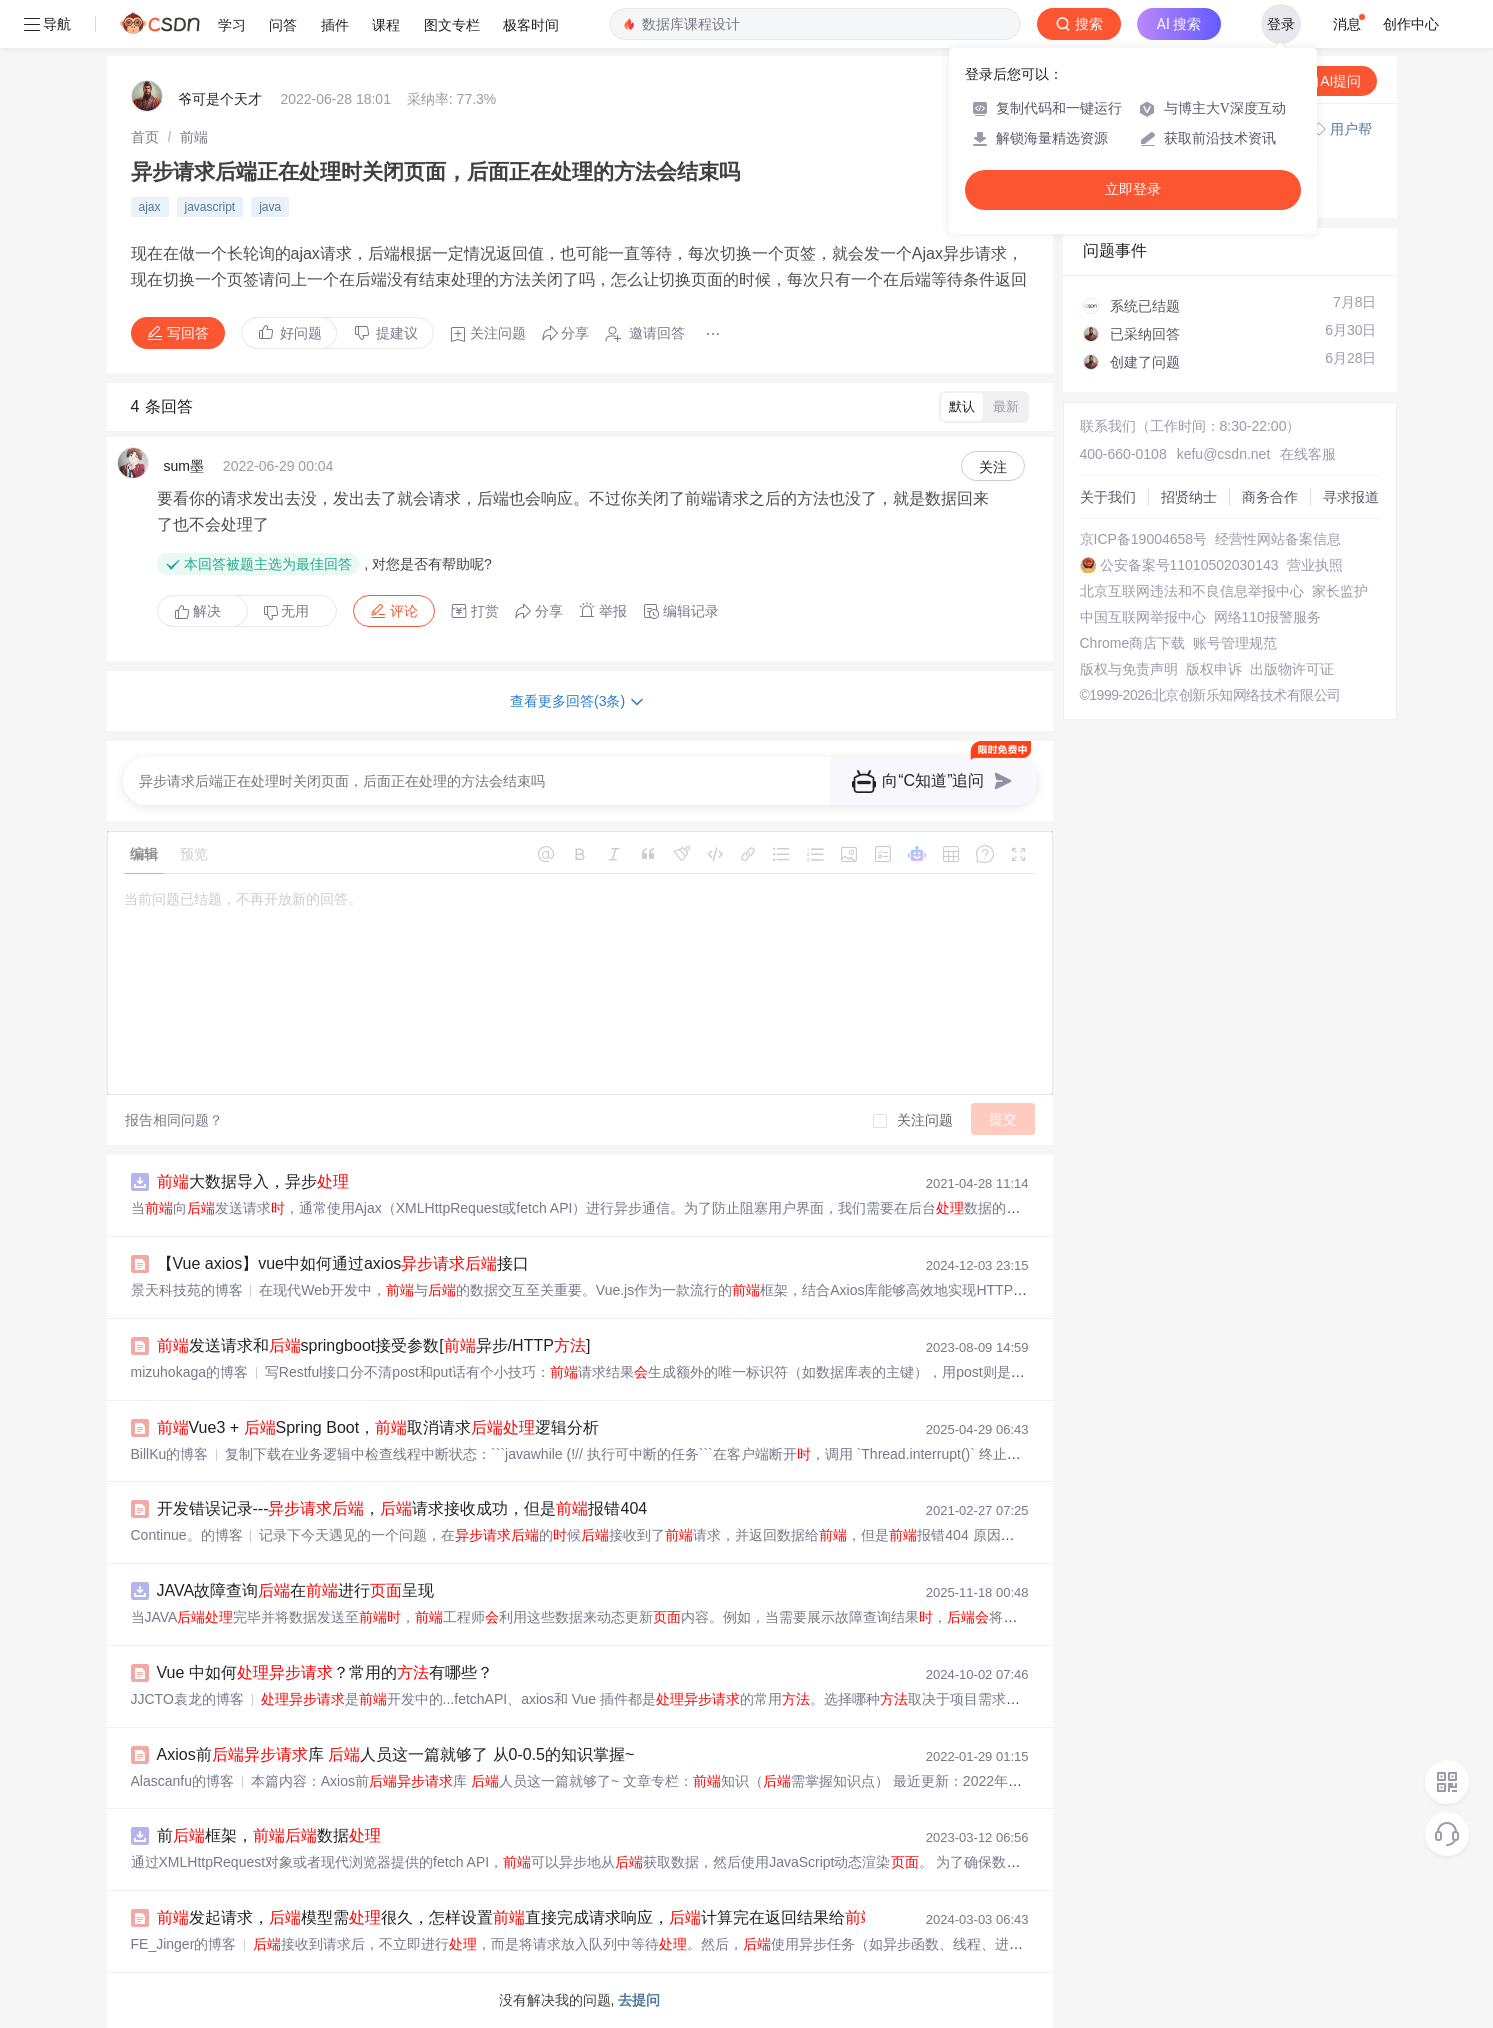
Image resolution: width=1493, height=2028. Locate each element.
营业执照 (1315, 565)
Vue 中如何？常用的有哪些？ (325, 1672)
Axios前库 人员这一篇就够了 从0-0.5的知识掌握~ (396, 1754)
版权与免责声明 (1129, 669)
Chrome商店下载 (1133, 643)
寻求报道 (1351, 497)
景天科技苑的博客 (187, 1290)
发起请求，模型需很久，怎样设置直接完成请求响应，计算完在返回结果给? (521, 1917)
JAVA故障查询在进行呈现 (296, 1590)
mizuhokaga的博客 (190, 1372)
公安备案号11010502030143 (1189, 565)
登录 (1281, 24)
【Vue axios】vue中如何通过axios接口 (343, 1263)
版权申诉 (1214, 669)
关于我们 (1108, 497)
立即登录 (1133, 189)
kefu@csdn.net (1224, 454)
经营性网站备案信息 (1278, 539)
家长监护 (1340, 591)
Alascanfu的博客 (182, 1781)
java (270, 207)
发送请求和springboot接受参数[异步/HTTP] (374, 1345)
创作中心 (1411, 24)
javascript (210, 207)
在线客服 (1308, 454)
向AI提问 (1323, 81)
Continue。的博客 (187, 1535)
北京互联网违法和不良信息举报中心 (1192, 591)
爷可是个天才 (220, 99)
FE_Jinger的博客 (184, 1944)
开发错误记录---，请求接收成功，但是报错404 (402, 1508)
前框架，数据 (269, 1835)
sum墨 (184, 466)
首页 (145, 137)
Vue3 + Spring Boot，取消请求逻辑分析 (378, 1427)
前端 (194, 137)
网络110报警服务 (1267, 617)
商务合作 (1270, 497)
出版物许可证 (1292, 669)
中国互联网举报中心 (1143, 617)
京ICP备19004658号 (1144, 539)
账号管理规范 (1235, 643)
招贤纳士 (1189, 497)
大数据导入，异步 (253, 1181)
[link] (145, 137)
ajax (150, 207)
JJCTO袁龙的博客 (187, 1699)
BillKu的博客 (170, 1454)
